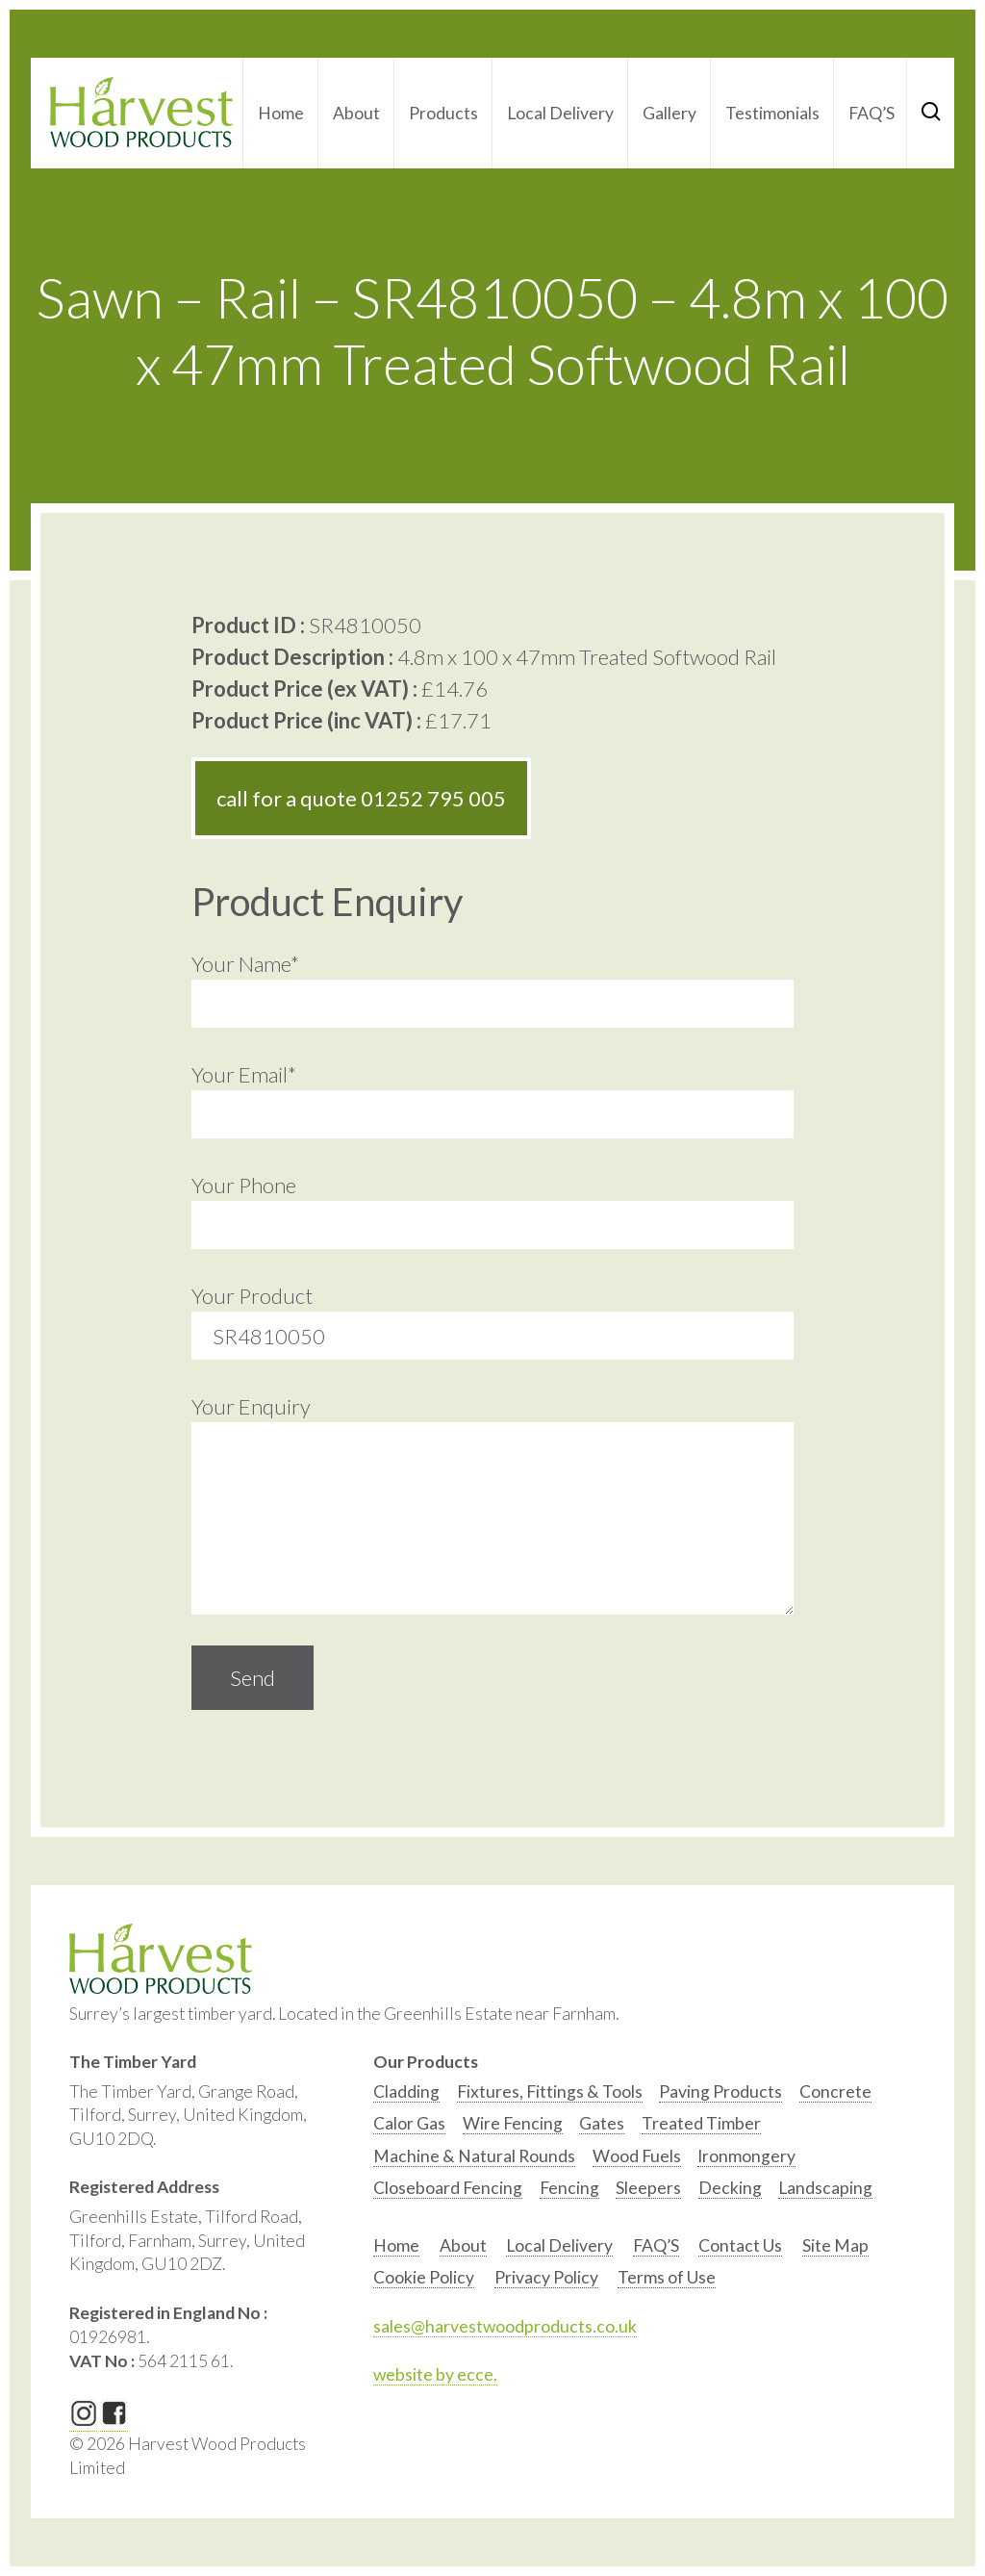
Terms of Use (667, 2277)
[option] (406, 2096)
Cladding (406, 2091)
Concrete (835, 2091)
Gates (601, 2123)
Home (281, 113)
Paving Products (720, 2091)
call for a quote (361, 798)
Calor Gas (409, 2123)
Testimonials (772, 113)
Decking (730, 2188)
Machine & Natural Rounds (474, 2156)
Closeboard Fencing (447, 2188)
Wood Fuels (637, 2156)
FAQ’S (871, 113)
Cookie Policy (423, 2277)
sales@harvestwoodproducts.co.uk (505, 2326)
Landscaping (825, 2188)
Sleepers (648, 2188)
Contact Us (740, 2245)
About (356, 113)
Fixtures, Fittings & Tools (550, 2091)
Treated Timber (701, 2123)
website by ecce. (435, 2374)
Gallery (669, 113)
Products (443, 113)
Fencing (569, 2188)
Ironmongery (746, 2156)
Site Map (835, 2245)
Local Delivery (560, 113)
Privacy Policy (546, 2277)
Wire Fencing (513, 2123)
